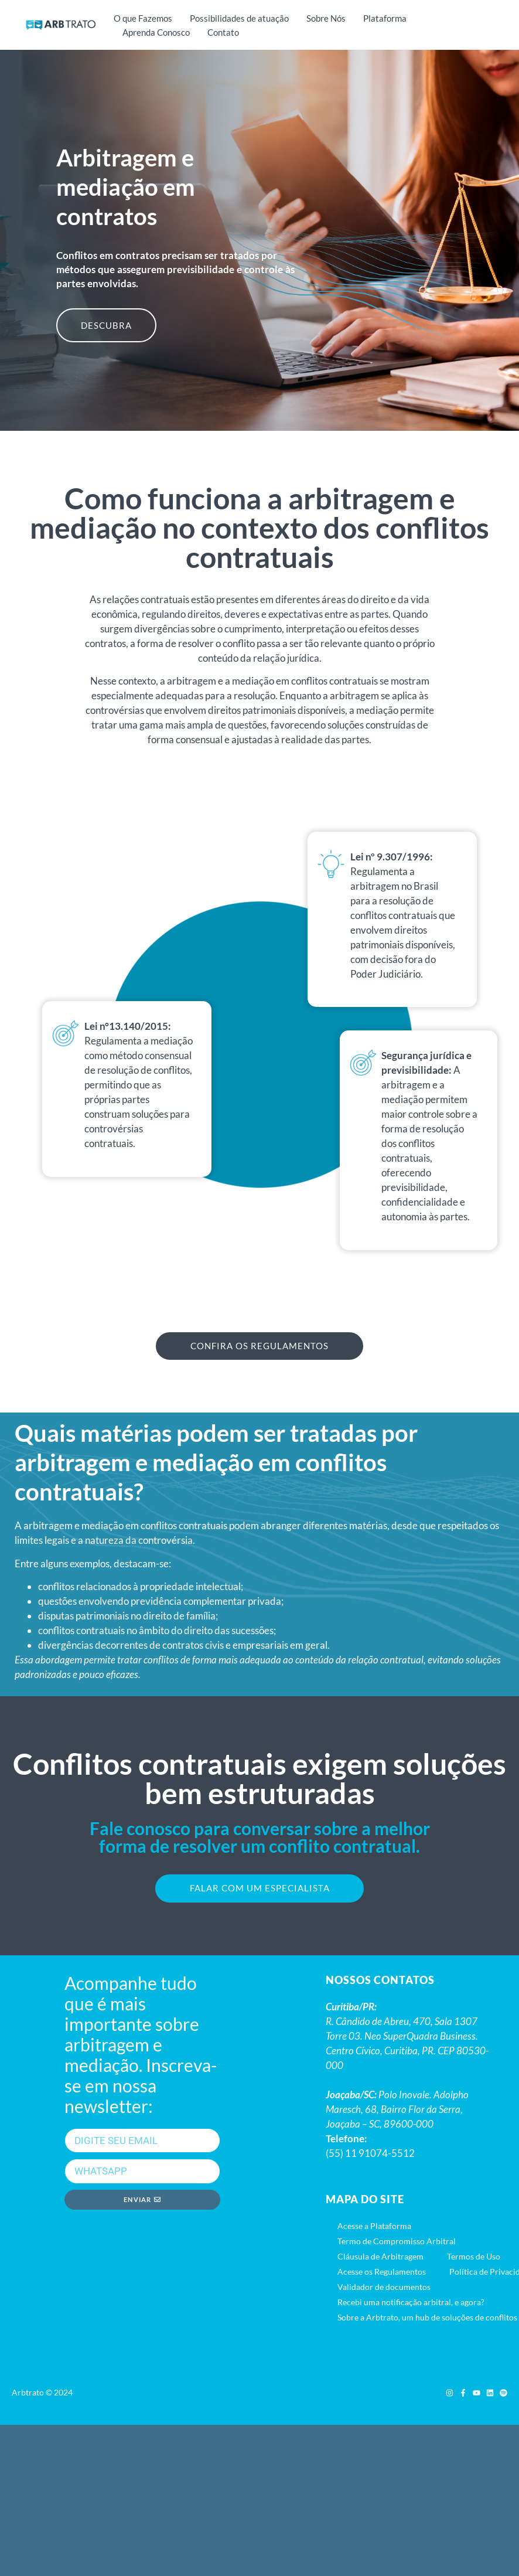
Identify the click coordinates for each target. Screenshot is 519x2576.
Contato (223, 32)
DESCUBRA (106, 325)
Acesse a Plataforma (374, 2228)
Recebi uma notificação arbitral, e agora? (410, 2304)
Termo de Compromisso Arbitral (396, 2243)
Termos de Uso (473, 2258)
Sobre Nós (326, 18)
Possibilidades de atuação (239, 18)
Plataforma (385, 18)
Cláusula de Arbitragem (380, 2258)
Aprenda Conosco (156, 32)
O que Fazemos (143, 18)
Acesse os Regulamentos (381, 2273)
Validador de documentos (384, 2288)
